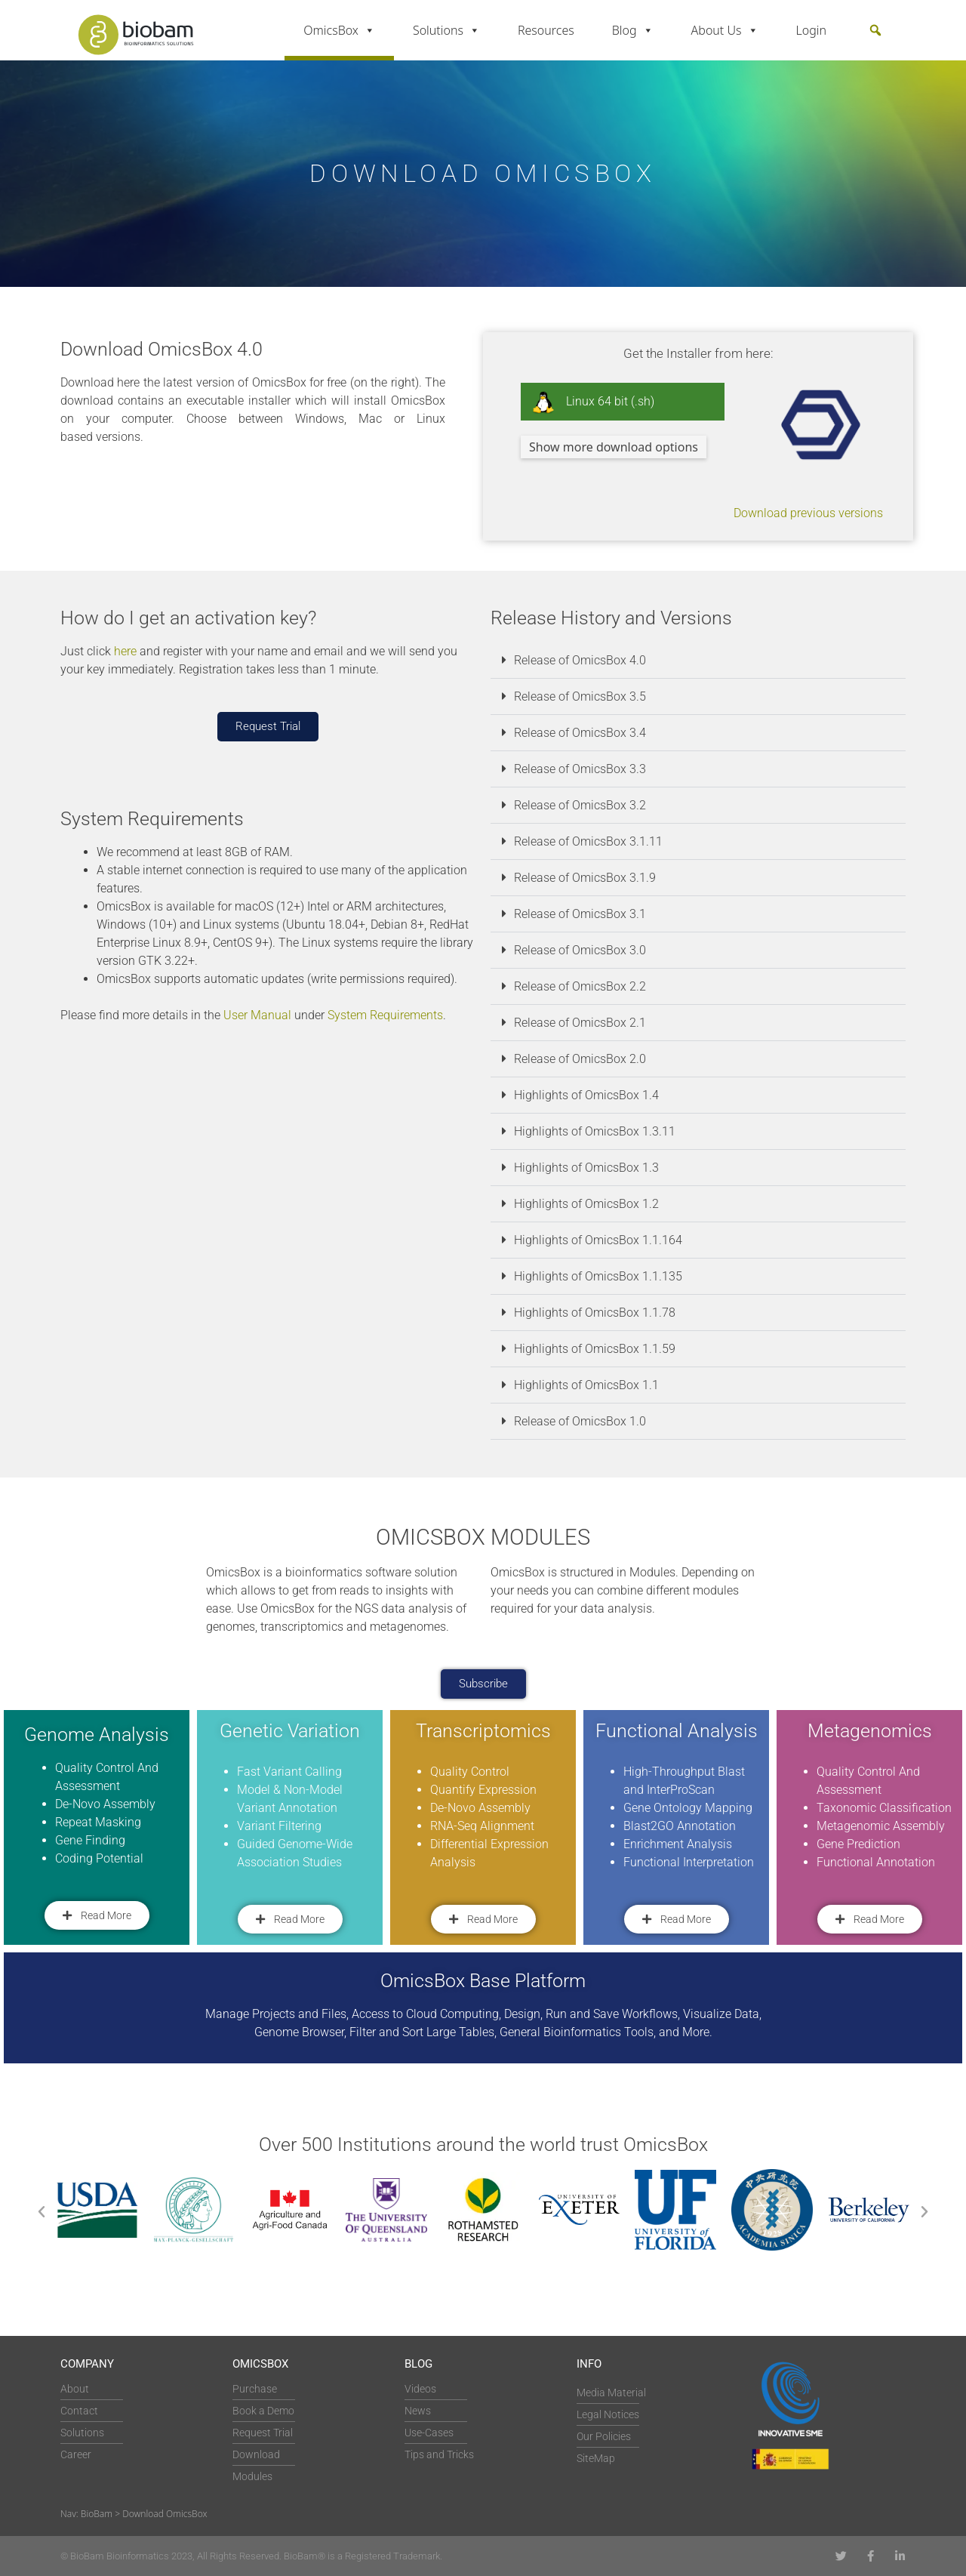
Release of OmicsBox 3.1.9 (585, 877)
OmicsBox (339, 30)
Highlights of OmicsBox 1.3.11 (594, 1131)
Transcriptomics (483, 1731)
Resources (546, 30)
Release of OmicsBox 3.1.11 (588, 841)
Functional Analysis (676, 1731)
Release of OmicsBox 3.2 (580, 805)
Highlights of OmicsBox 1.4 (586, 1095)
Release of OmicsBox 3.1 (580, 914)
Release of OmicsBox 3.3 (580, 769)
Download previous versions (808, 513)
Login (811, 30)
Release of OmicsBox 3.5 (580, 696)
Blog (633, 30)
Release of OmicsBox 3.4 (580, 733)
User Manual (257, 1015)
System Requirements (385, 1015)
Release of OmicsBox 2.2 (580, 986)
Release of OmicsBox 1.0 (580, 1421)
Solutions (446, 30)
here (125, 651)
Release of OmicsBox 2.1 (580, 1022)
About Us (724, 30)
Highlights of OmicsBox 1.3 (586, 1167)
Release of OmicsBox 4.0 (580, 660)
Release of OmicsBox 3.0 (580, 950)
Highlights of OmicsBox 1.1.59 (594, 1349)
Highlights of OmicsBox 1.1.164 (598, 1240)
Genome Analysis (96, 1735)
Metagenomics (870, 1731)
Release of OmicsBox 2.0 (580, 1059)
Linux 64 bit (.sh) (593, 402)
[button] (875, 30)
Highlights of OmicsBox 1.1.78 (594, 1312)
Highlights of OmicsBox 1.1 (586, 1385)
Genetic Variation (290, 1731)
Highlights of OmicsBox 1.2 (586, 1204)
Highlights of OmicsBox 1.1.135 (598, 1276)
